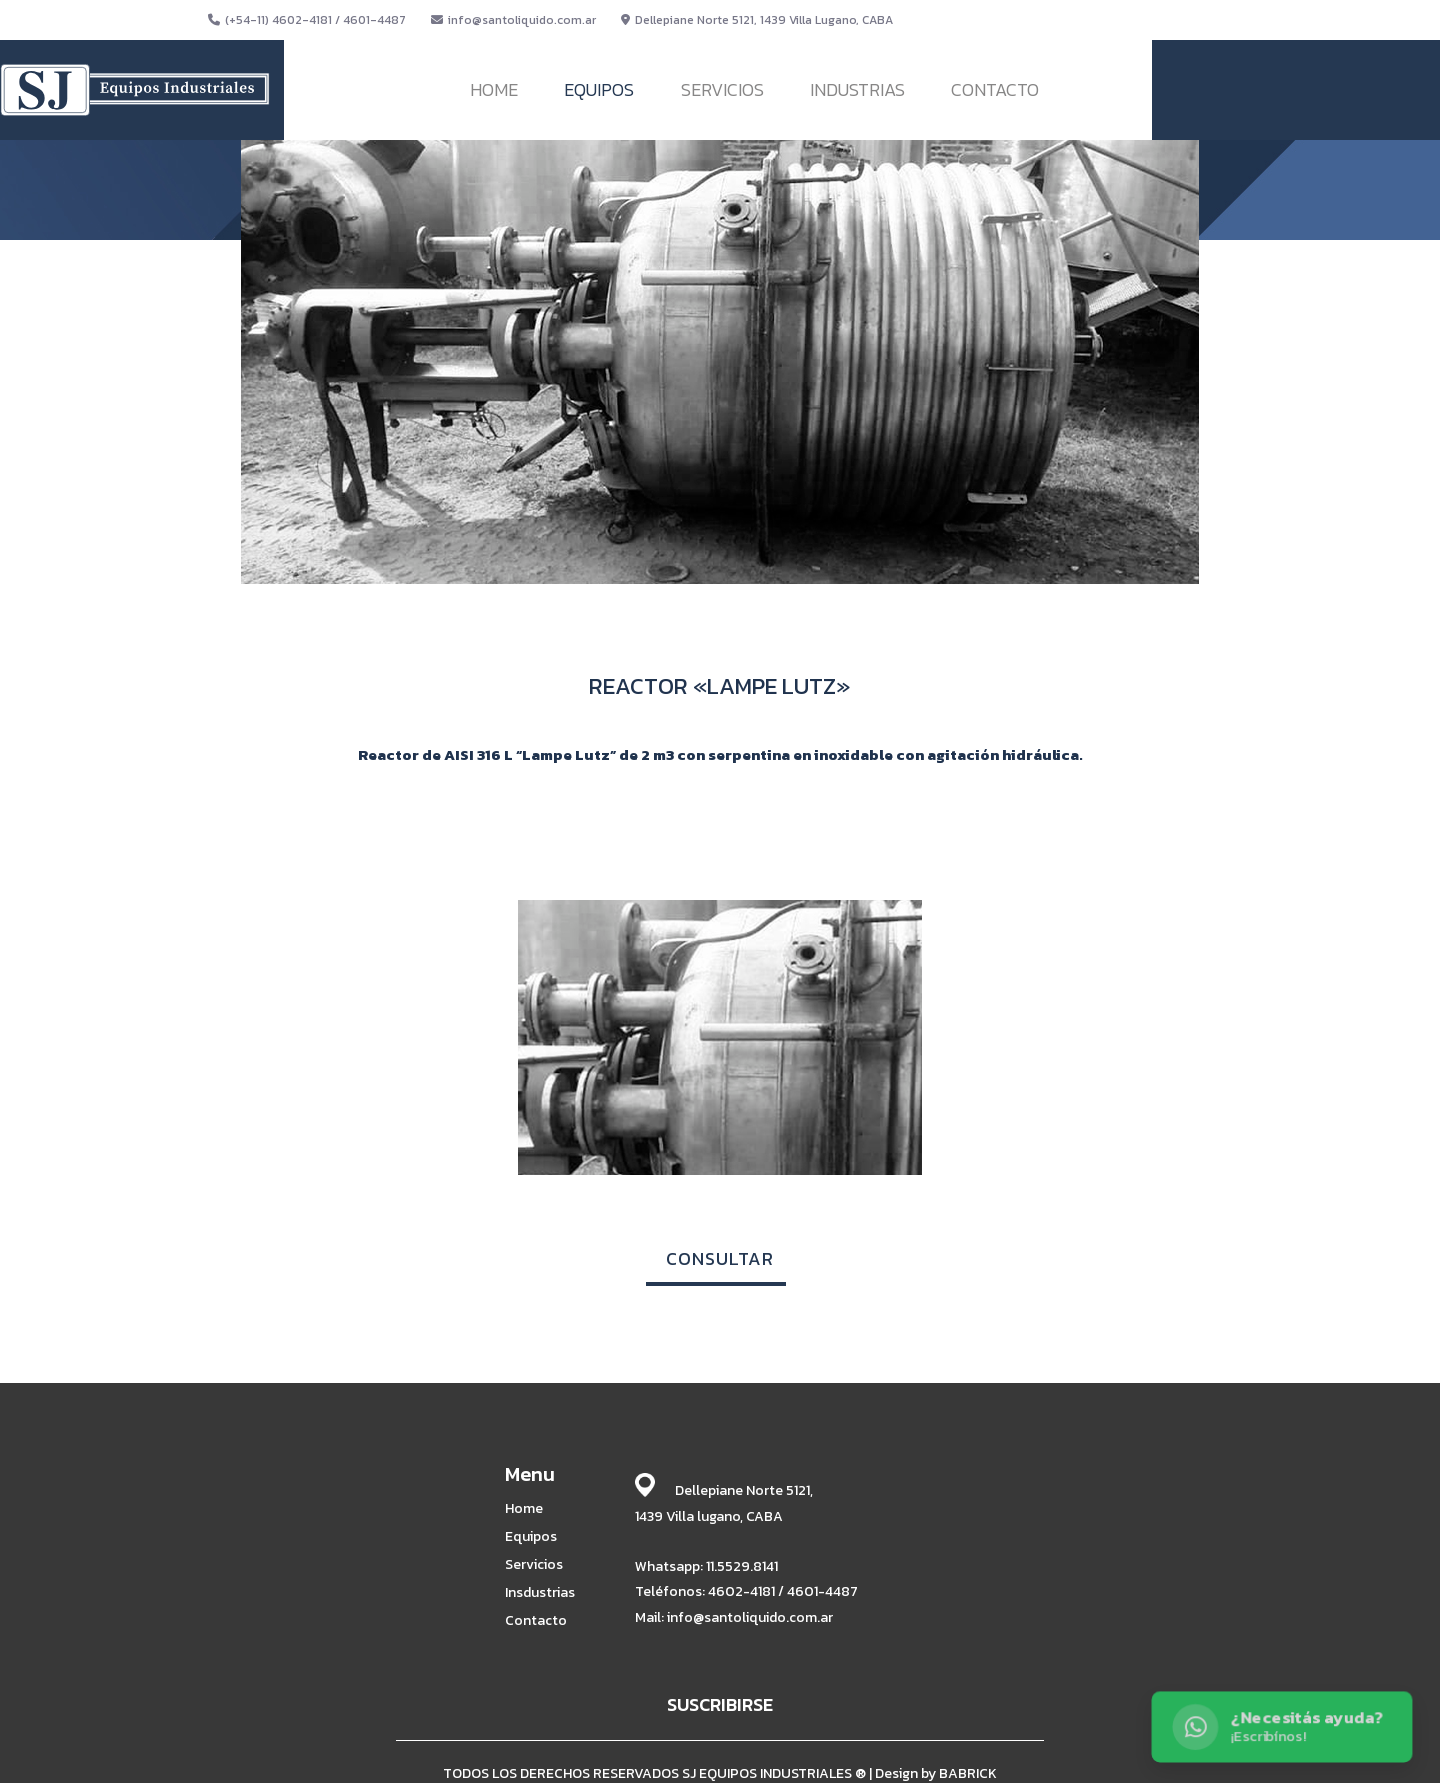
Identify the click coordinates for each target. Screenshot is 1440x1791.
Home (524, 1509)
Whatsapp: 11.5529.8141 (706, 1566)
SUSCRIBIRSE (720, 1704)
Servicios (534, 1565)
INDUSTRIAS (857, 89)
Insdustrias (540, 1593)
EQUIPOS (599, 89)
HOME (494, 89)
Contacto (536, 1621)
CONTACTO (995, 89)
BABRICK (968, 1773)
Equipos (531, 1537)
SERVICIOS (722, 89)
